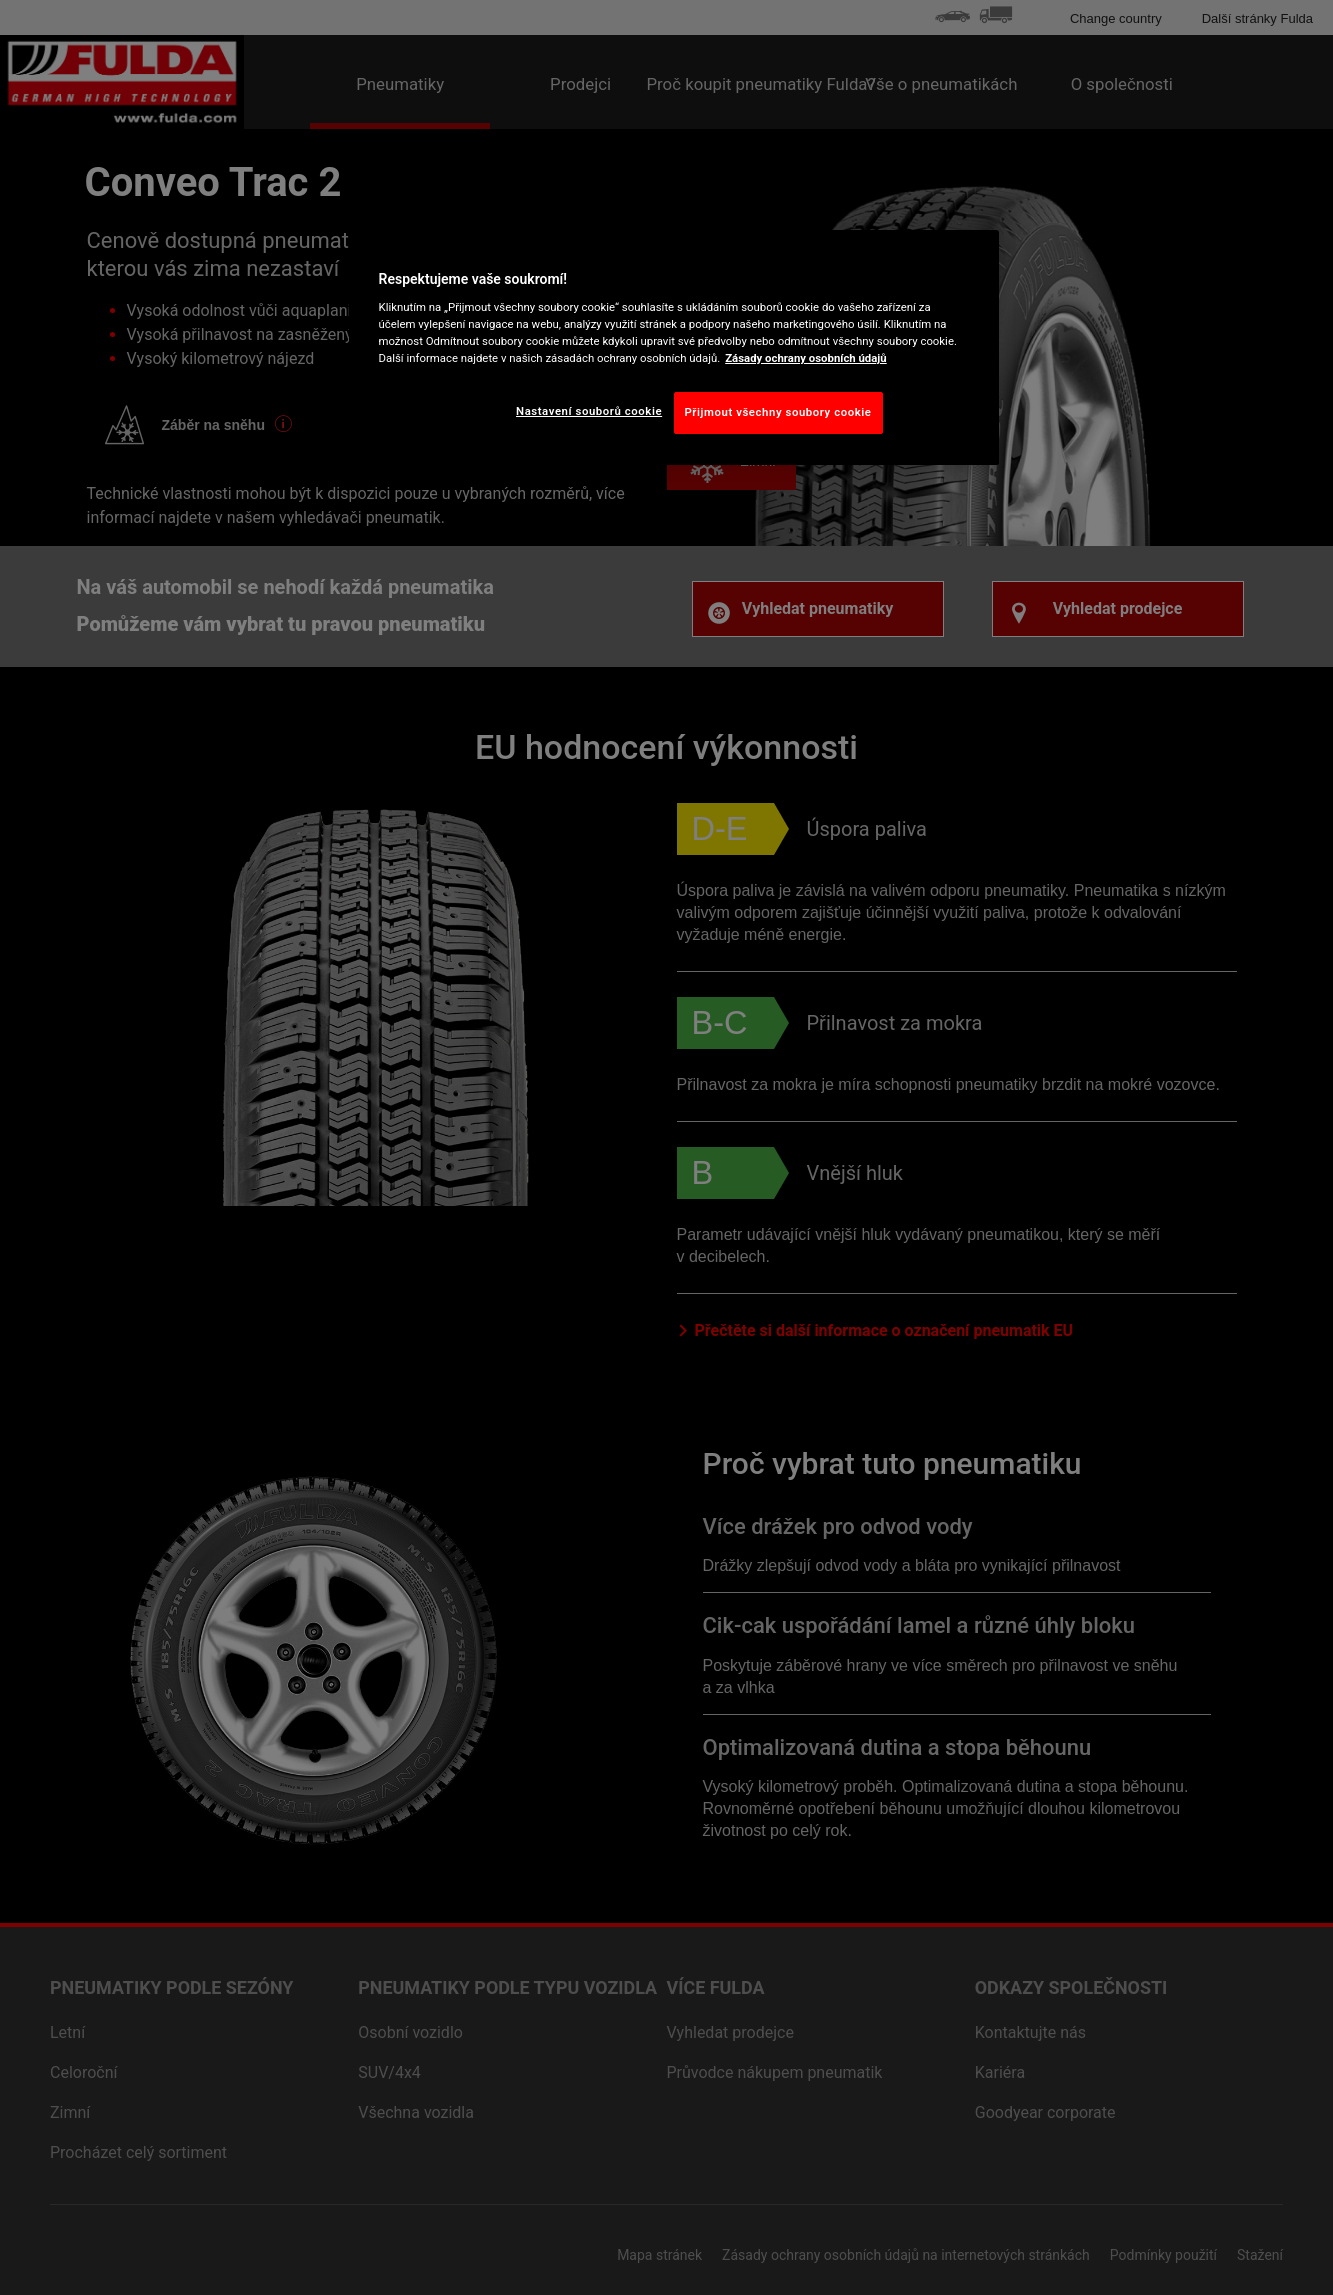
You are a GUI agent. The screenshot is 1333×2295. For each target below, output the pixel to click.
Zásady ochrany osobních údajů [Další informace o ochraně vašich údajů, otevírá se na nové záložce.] (805, 358)
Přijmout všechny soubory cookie (778, 412)
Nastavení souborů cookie (589, 411)
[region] (674, 348)
